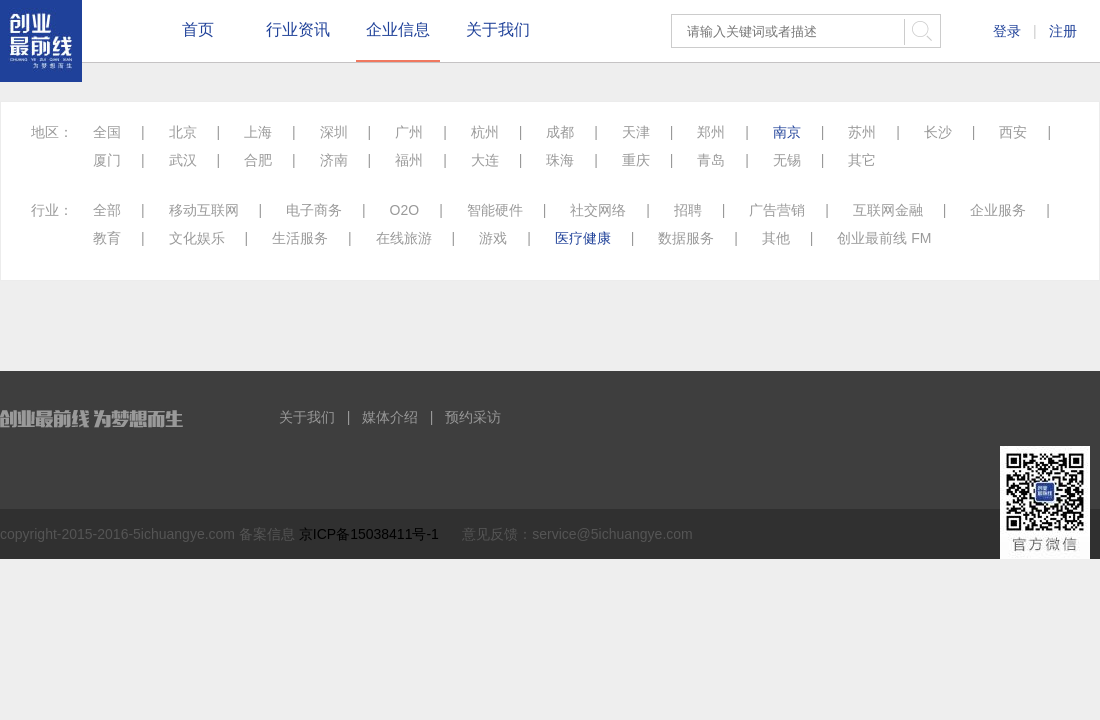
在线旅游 (404, 238)
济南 (334, 160)
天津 (636, 132)
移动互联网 (204, 210)
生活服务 (300, 238)
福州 (409, 160)
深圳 (334, 132)
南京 (787, 132)
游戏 (493, 238)
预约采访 (473, 417)
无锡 (787, 160)
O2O (405, 210)
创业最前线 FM (884, 238)
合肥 (258, 160)
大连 (485, 160)
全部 (107, 210)
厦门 (107, 160)
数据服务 (686, 238)
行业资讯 (298, 29)
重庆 (636, 160)
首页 (198, 29)
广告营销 (777, 210)
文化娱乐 (197, 238)
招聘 (688, 210)
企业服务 (998, 210)
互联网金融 (888, 210)
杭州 (485, 132)
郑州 (711, 132)
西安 (1013, 132)
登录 (1007, 31)
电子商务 (314, 210)
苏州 (862, 132)
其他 (776, 238)
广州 (409, 132)
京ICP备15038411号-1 (369, 534)
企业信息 (398, 29)
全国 (107, 132)
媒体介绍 (390, 417)
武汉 (183, 160)
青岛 (711, 160)
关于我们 (498, 29)
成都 (560, 132)
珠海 (560, 160)
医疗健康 (583, 238)
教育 (107, 238)
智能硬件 (495, 210)
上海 (258, 132)
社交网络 (598, 210)
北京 (183, 132)
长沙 (938, 132)
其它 (862, 160)
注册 (1063, 31)
